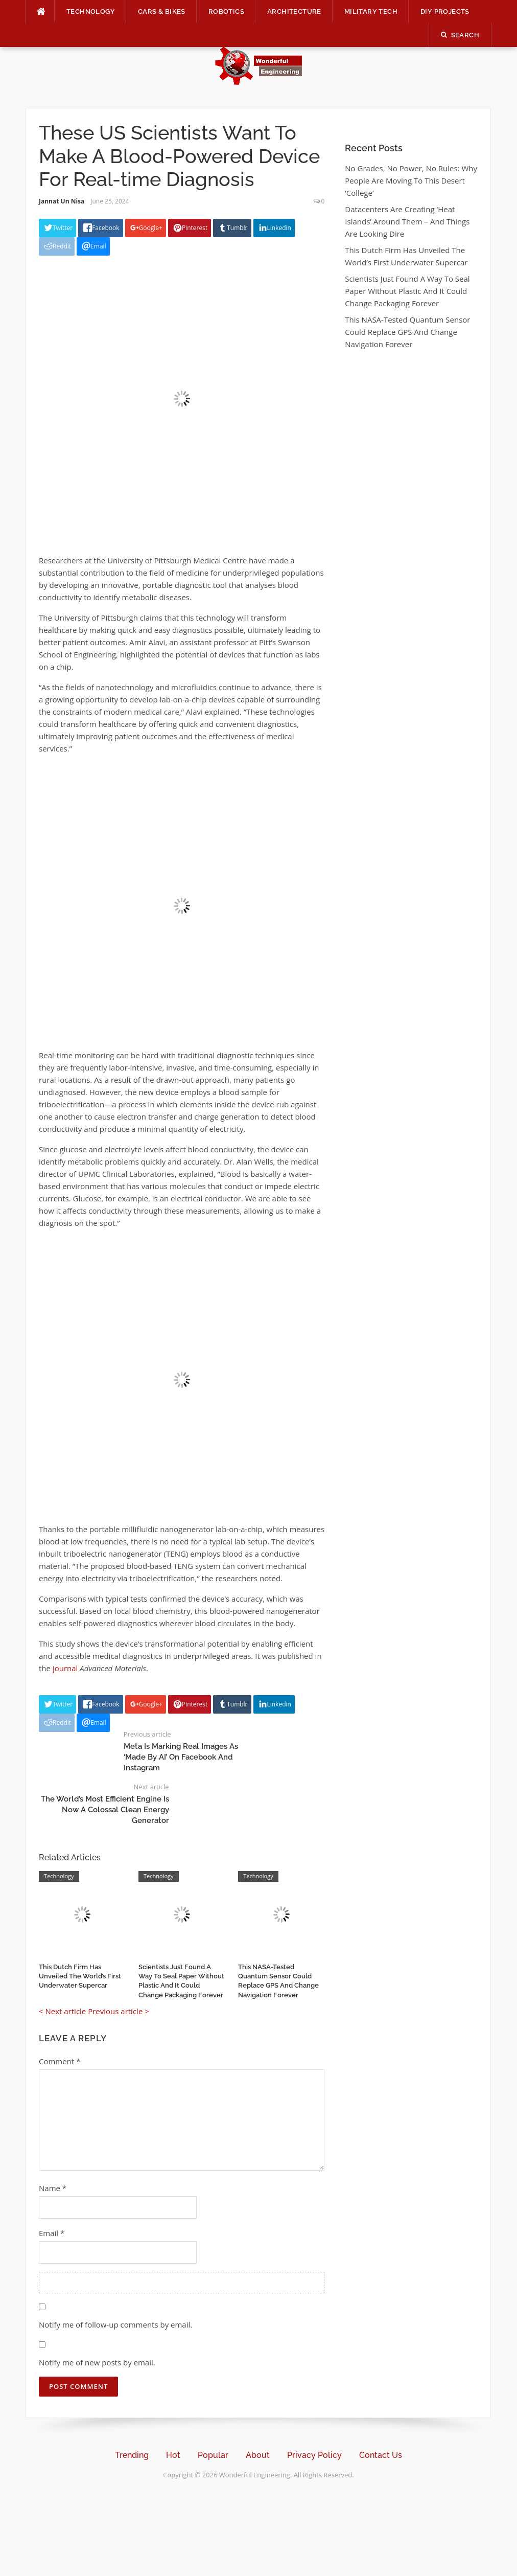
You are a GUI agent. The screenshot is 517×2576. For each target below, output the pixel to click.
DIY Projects (444, 11)
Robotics (226, 11)
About (258, 2455)
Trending (132, 2455)
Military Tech (370, 11)
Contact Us (380, 2455)
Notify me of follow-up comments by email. (115, 2324)
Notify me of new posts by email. (97, 2362)
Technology (90, 11)
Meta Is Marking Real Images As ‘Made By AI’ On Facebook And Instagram (181, 1757)
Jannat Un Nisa (61, 201)
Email (51, 2233)
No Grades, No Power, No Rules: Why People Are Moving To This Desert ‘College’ (411, 180)
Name (52, 2188)
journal (65, 1668)
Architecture (294, 11)
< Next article (62, 2011)
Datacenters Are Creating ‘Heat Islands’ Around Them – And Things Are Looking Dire (407, 221)
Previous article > (118, 2011)
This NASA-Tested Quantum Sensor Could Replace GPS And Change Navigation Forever (407, 331)
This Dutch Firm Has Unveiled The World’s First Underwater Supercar (80, 1976)
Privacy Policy (314, 2455)
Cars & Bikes (161, 11)
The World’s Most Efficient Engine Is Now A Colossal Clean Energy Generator (105, 1809)
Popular (213, 2455)
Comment (59, 2061)
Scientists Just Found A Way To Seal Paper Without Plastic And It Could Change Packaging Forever (407, 290)
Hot (173, 2455)
